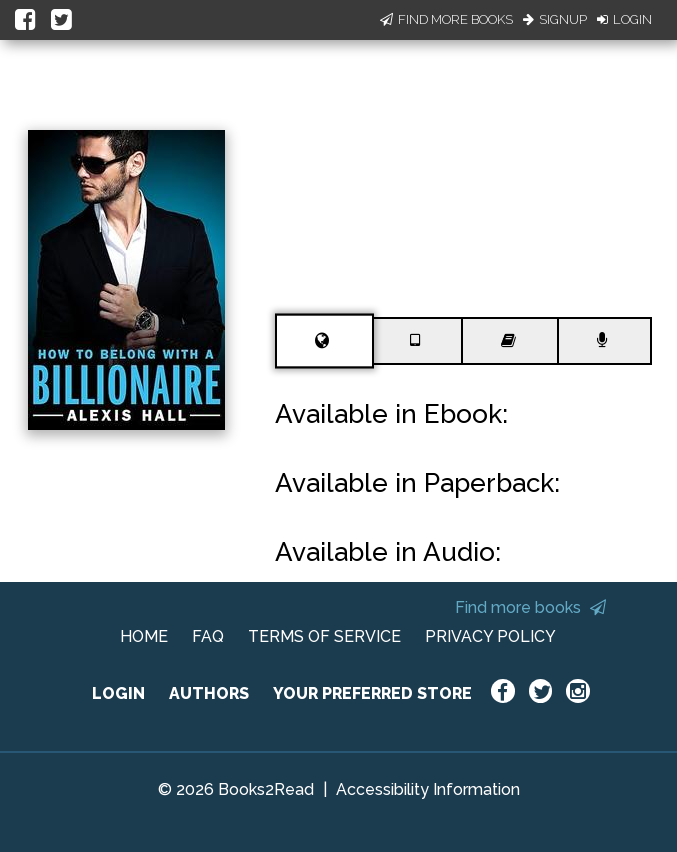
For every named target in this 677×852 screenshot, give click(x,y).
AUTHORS (209, 693)
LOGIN (118, 693)
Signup (555, 19)
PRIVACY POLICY (490, 636)
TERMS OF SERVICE (324, 636)
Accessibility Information (428, 789)
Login (624, 19)
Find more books (530, 607)
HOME (144, 636)
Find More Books (446, 19)
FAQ (208, 636)
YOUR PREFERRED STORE (372, 693)
